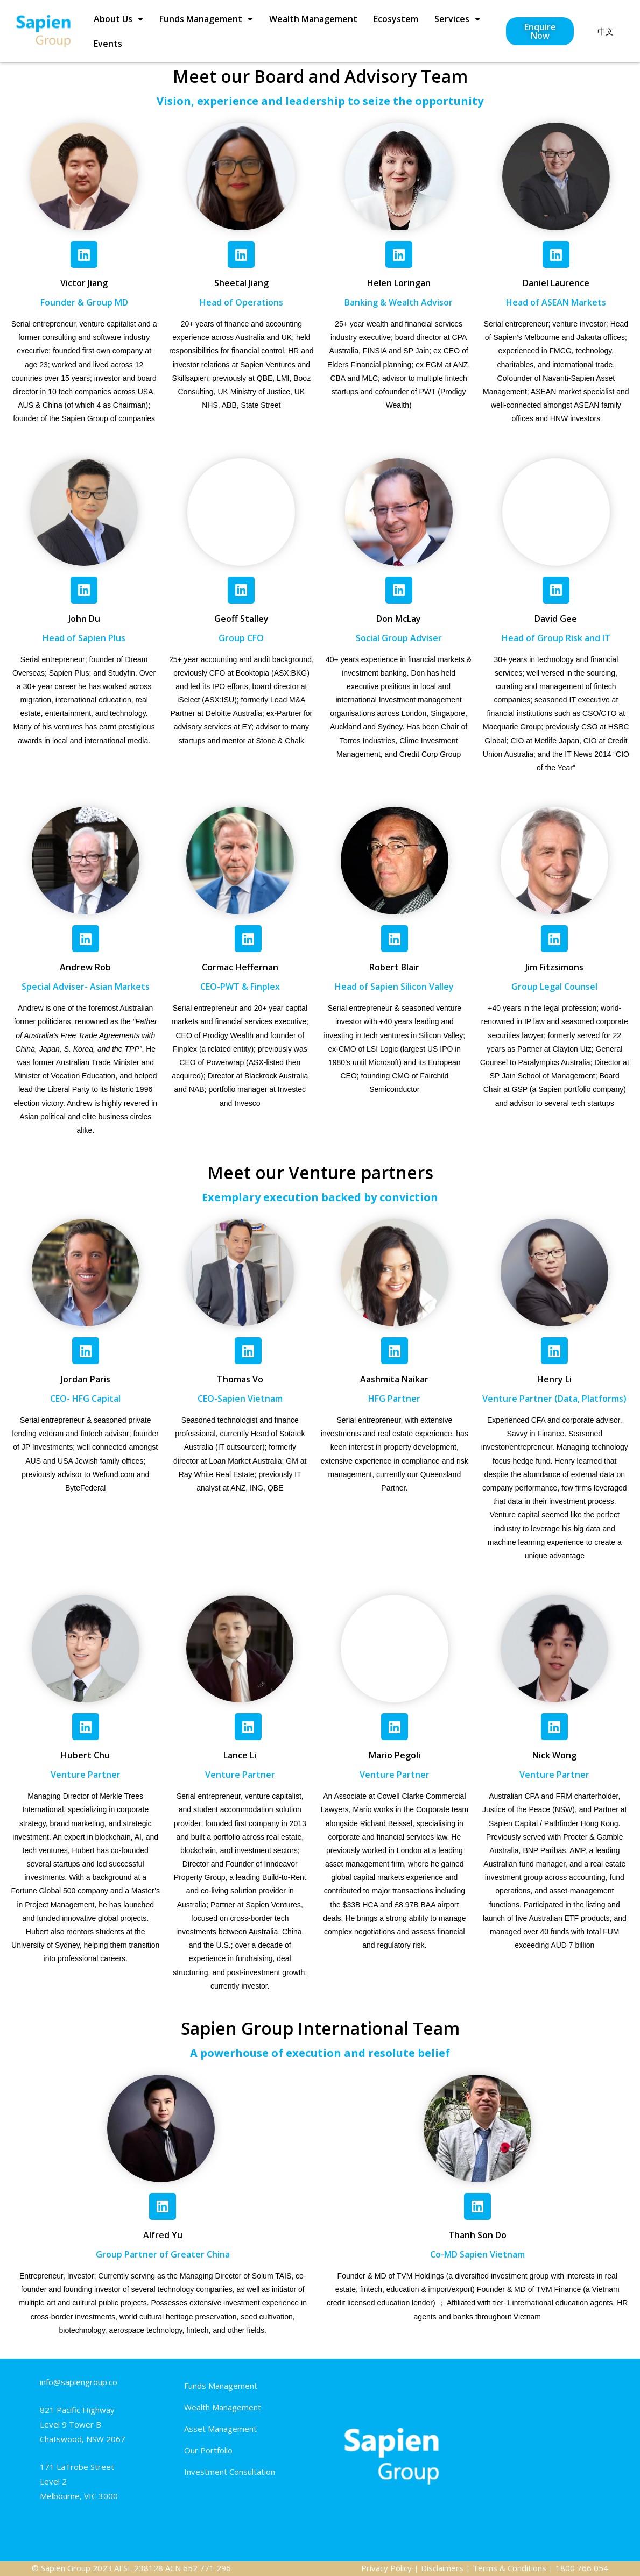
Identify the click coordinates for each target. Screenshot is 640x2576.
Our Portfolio (208, 2450)
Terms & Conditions (509, 2568)
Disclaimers (442, 2568)
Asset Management (220, 2428)
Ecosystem (396, 19)
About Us (118, 19)
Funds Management (206, 19)
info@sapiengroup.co (78, 2381)
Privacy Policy (386, 2568)
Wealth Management (313, 19)
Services (457, 19)
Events (108, 43)
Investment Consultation (229, 2471)
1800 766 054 (581, 2568)
